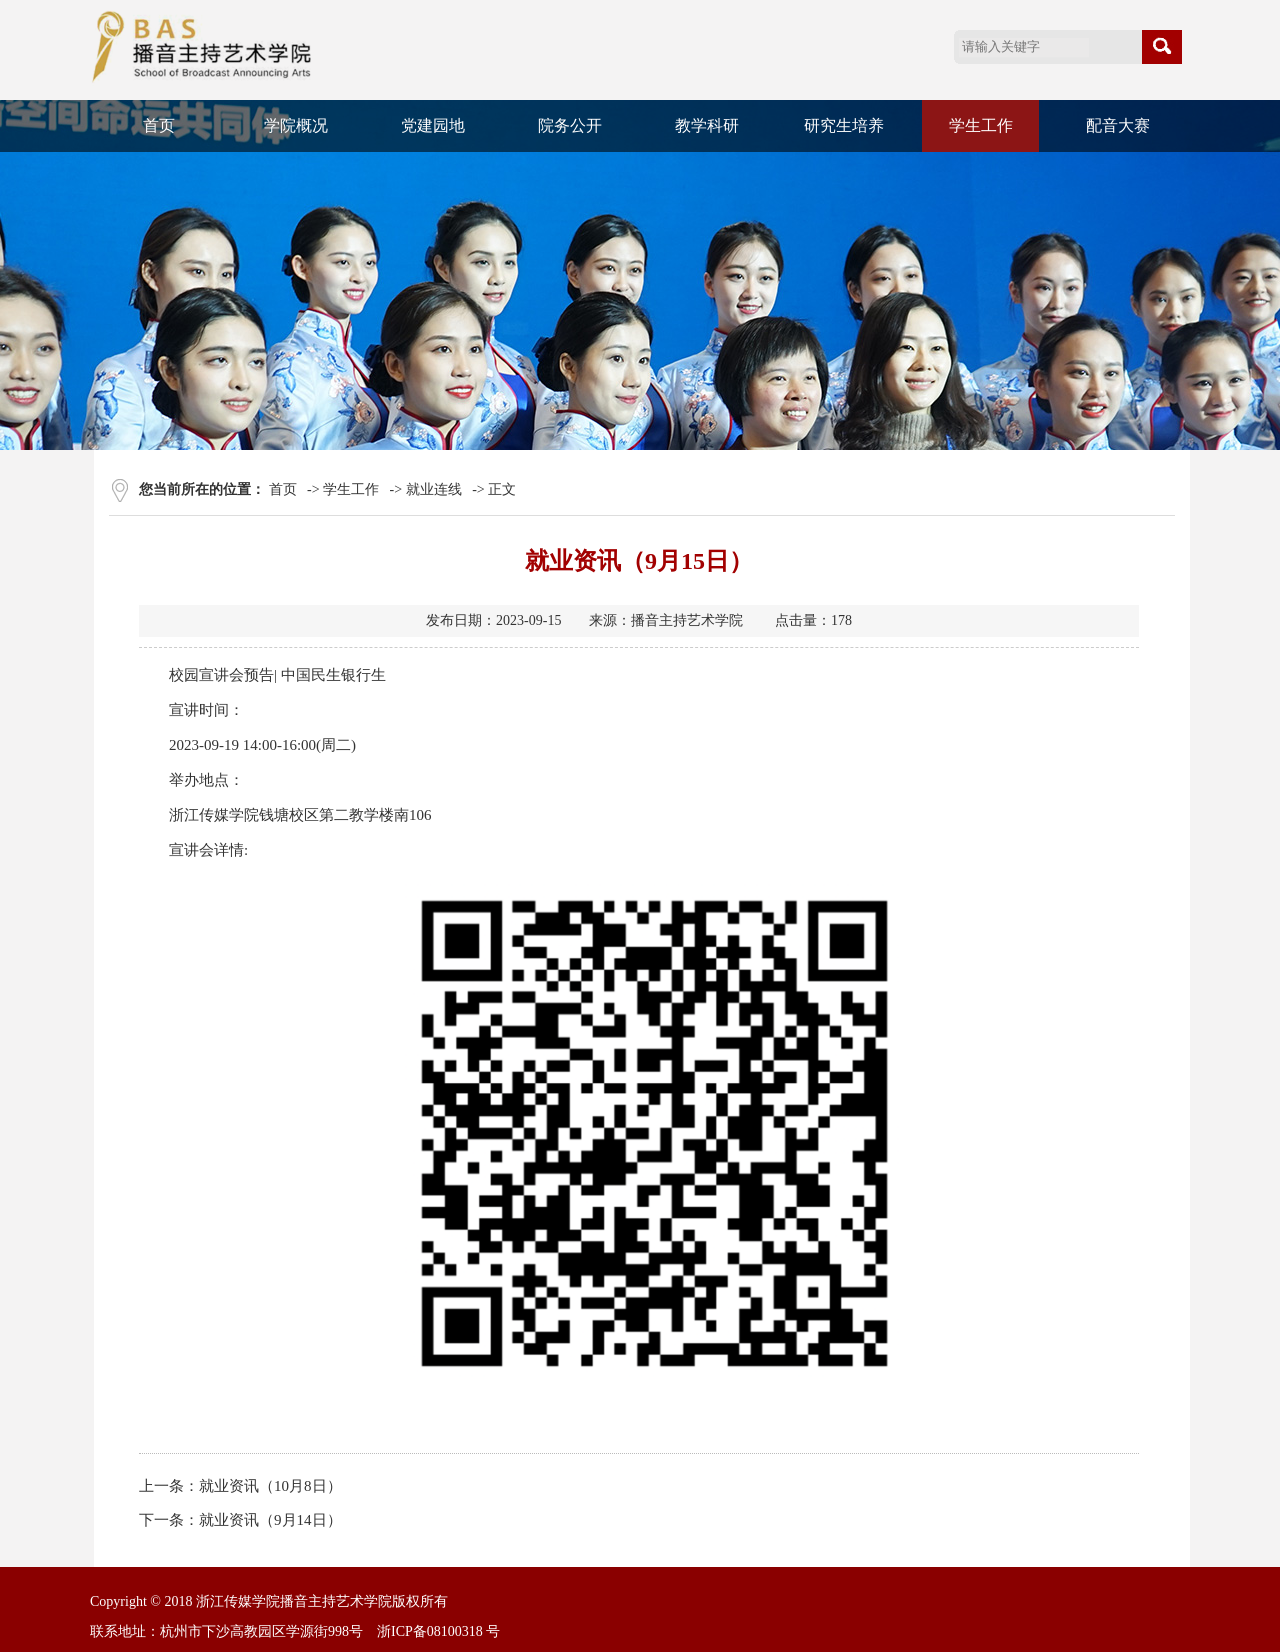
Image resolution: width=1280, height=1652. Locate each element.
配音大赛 (1118, 125)
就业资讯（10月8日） (270, 1486)
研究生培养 (844, 125)
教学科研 (707, 125)
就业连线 (434, 489)
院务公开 (570, 125)
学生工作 (981, 125)
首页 (159, 125)
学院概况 (296, 125)
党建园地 (433, 125)
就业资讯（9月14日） (270, 1520)
